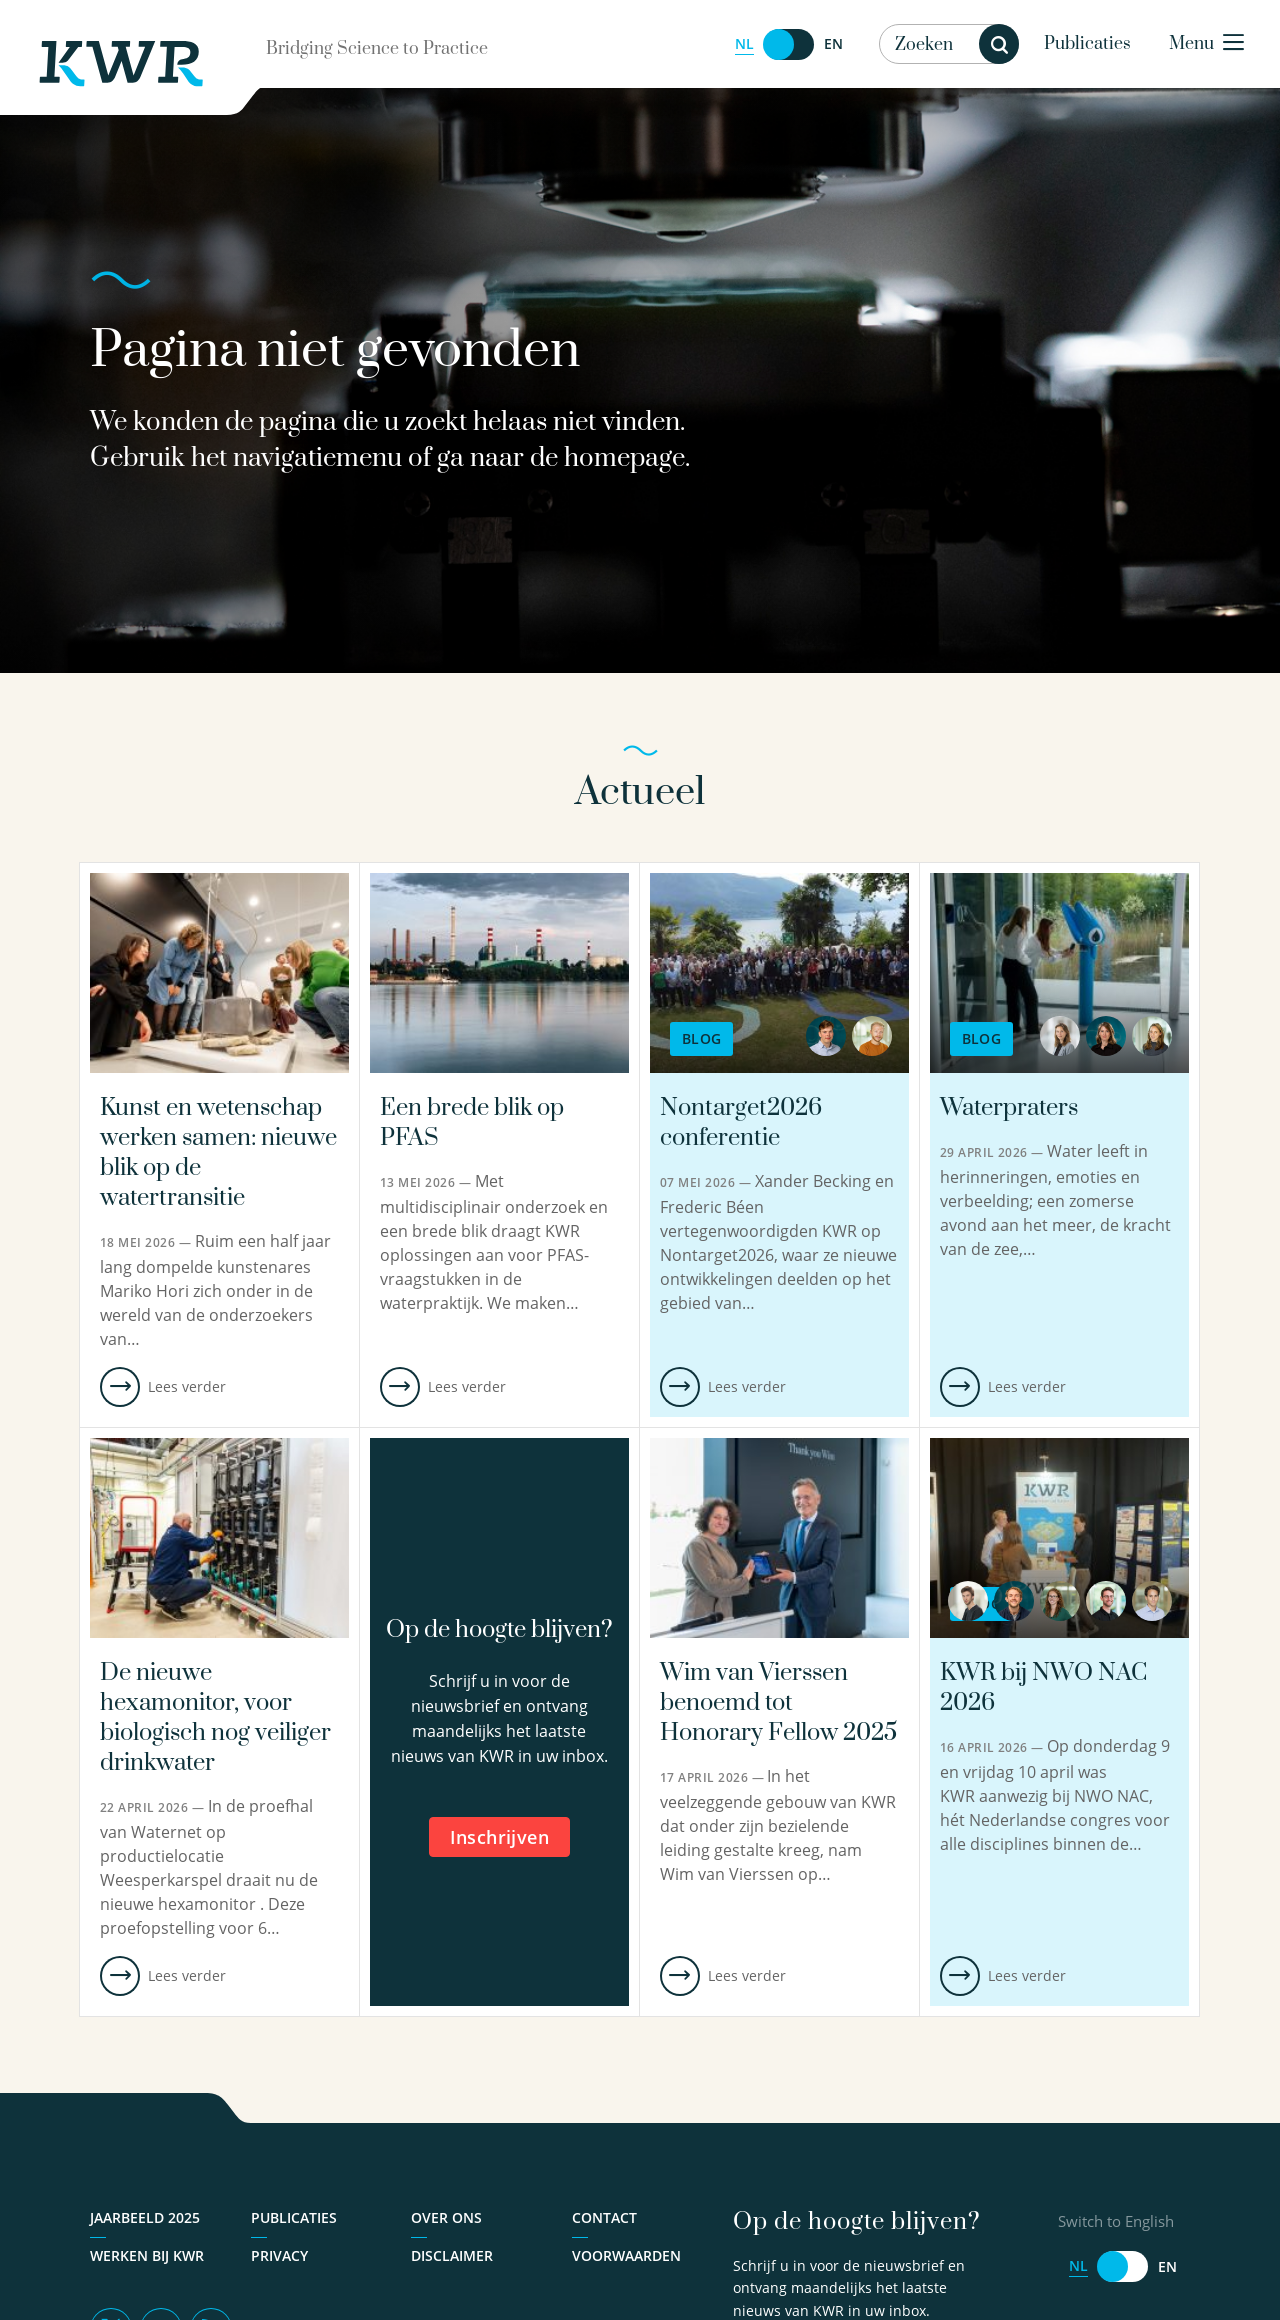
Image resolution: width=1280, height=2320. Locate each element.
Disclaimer (452, 2255)
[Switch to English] (789, 44)
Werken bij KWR (147, 2255)
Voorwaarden (626, 2255)
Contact (604, 2217)
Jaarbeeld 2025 (145, 2217)
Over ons (446, 2217)
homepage (624, 458)
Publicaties (1087, 44)
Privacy (279, 2255)
